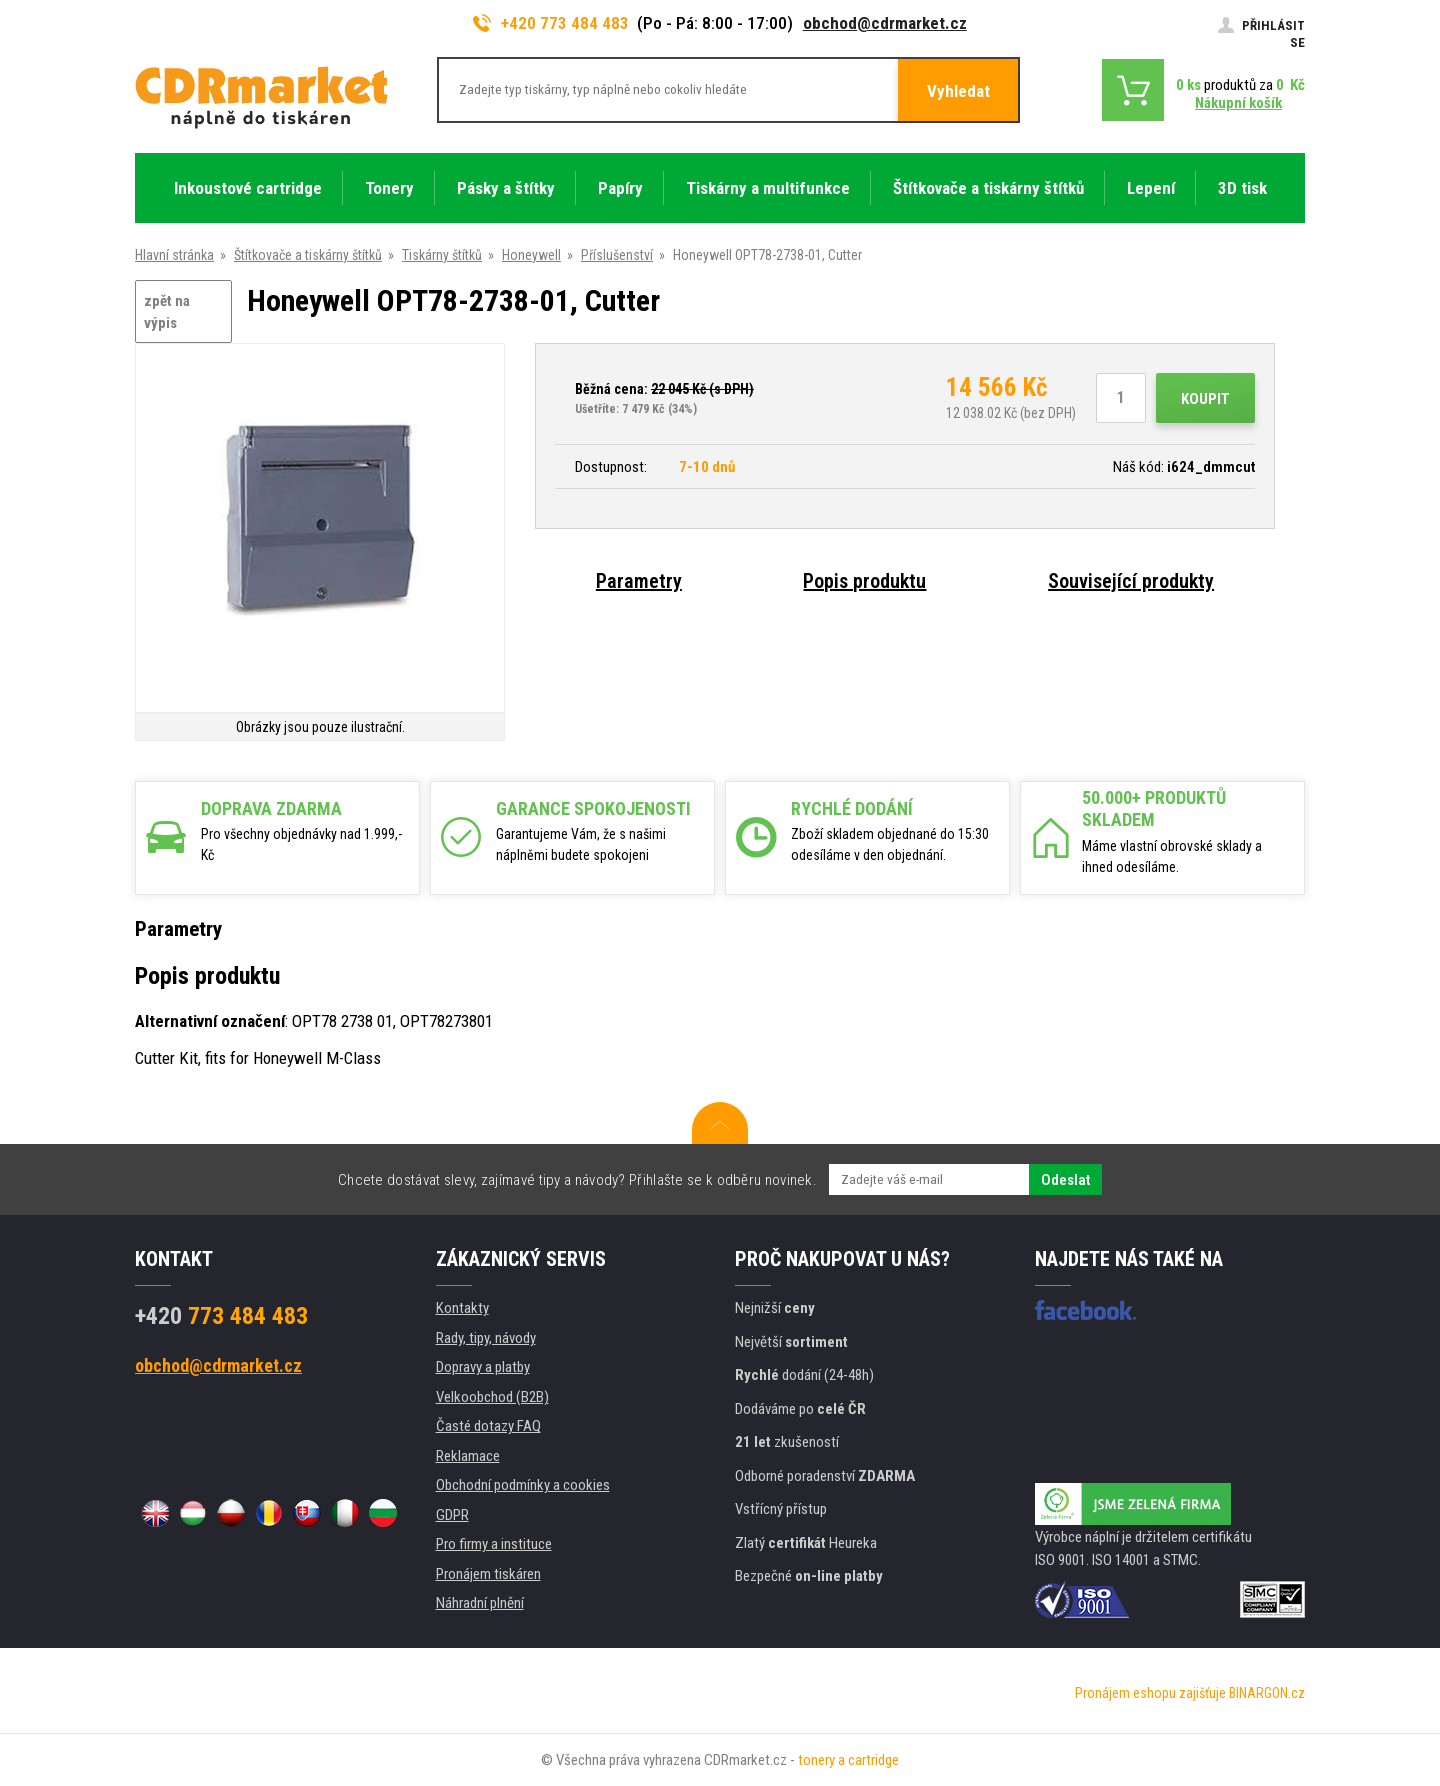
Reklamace (468, 1456)
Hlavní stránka (174, 255)
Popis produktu (864, 581)
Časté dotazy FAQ (488, 1426)
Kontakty (462, 1308)
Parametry (639, 581)
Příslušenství (617, 255)
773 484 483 (221, 1316)
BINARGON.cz (1267, 1693)
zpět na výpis (167, 312)
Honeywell (531, 255)
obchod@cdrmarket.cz (885, 23)
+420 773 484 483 (551, 23)
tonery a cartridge (848, 1760)
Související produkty (1131, 581)
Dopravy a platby (483, 1367)
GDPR (452, 1515)
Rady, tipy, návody (486, 1338)
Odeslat (1065, 1180)
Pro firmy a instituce (494, 1544)
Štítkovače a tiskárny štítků (308, 255)
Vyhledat (958, 91)
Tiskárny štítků (442, 255)
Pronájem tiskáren (488, 1574)
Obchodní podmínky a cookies (523, 1485)
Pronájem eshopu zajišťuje (1150, 1693)
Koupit (1205, 399)
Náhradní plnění (480, 1603)
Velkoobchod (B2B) (492, 1397)
